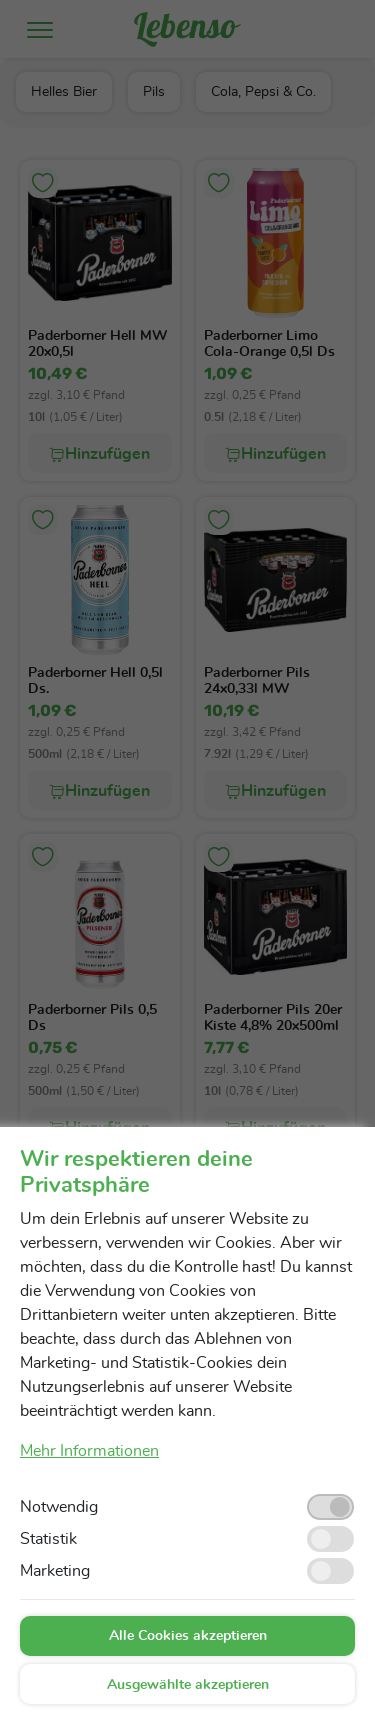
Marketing (55, 1571)
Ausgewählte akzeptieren (188, 1685)
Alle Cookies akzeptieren (188, 1636)
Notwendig (59, 1507)
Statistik (48, 1539)
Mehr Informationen (89, 1451)
